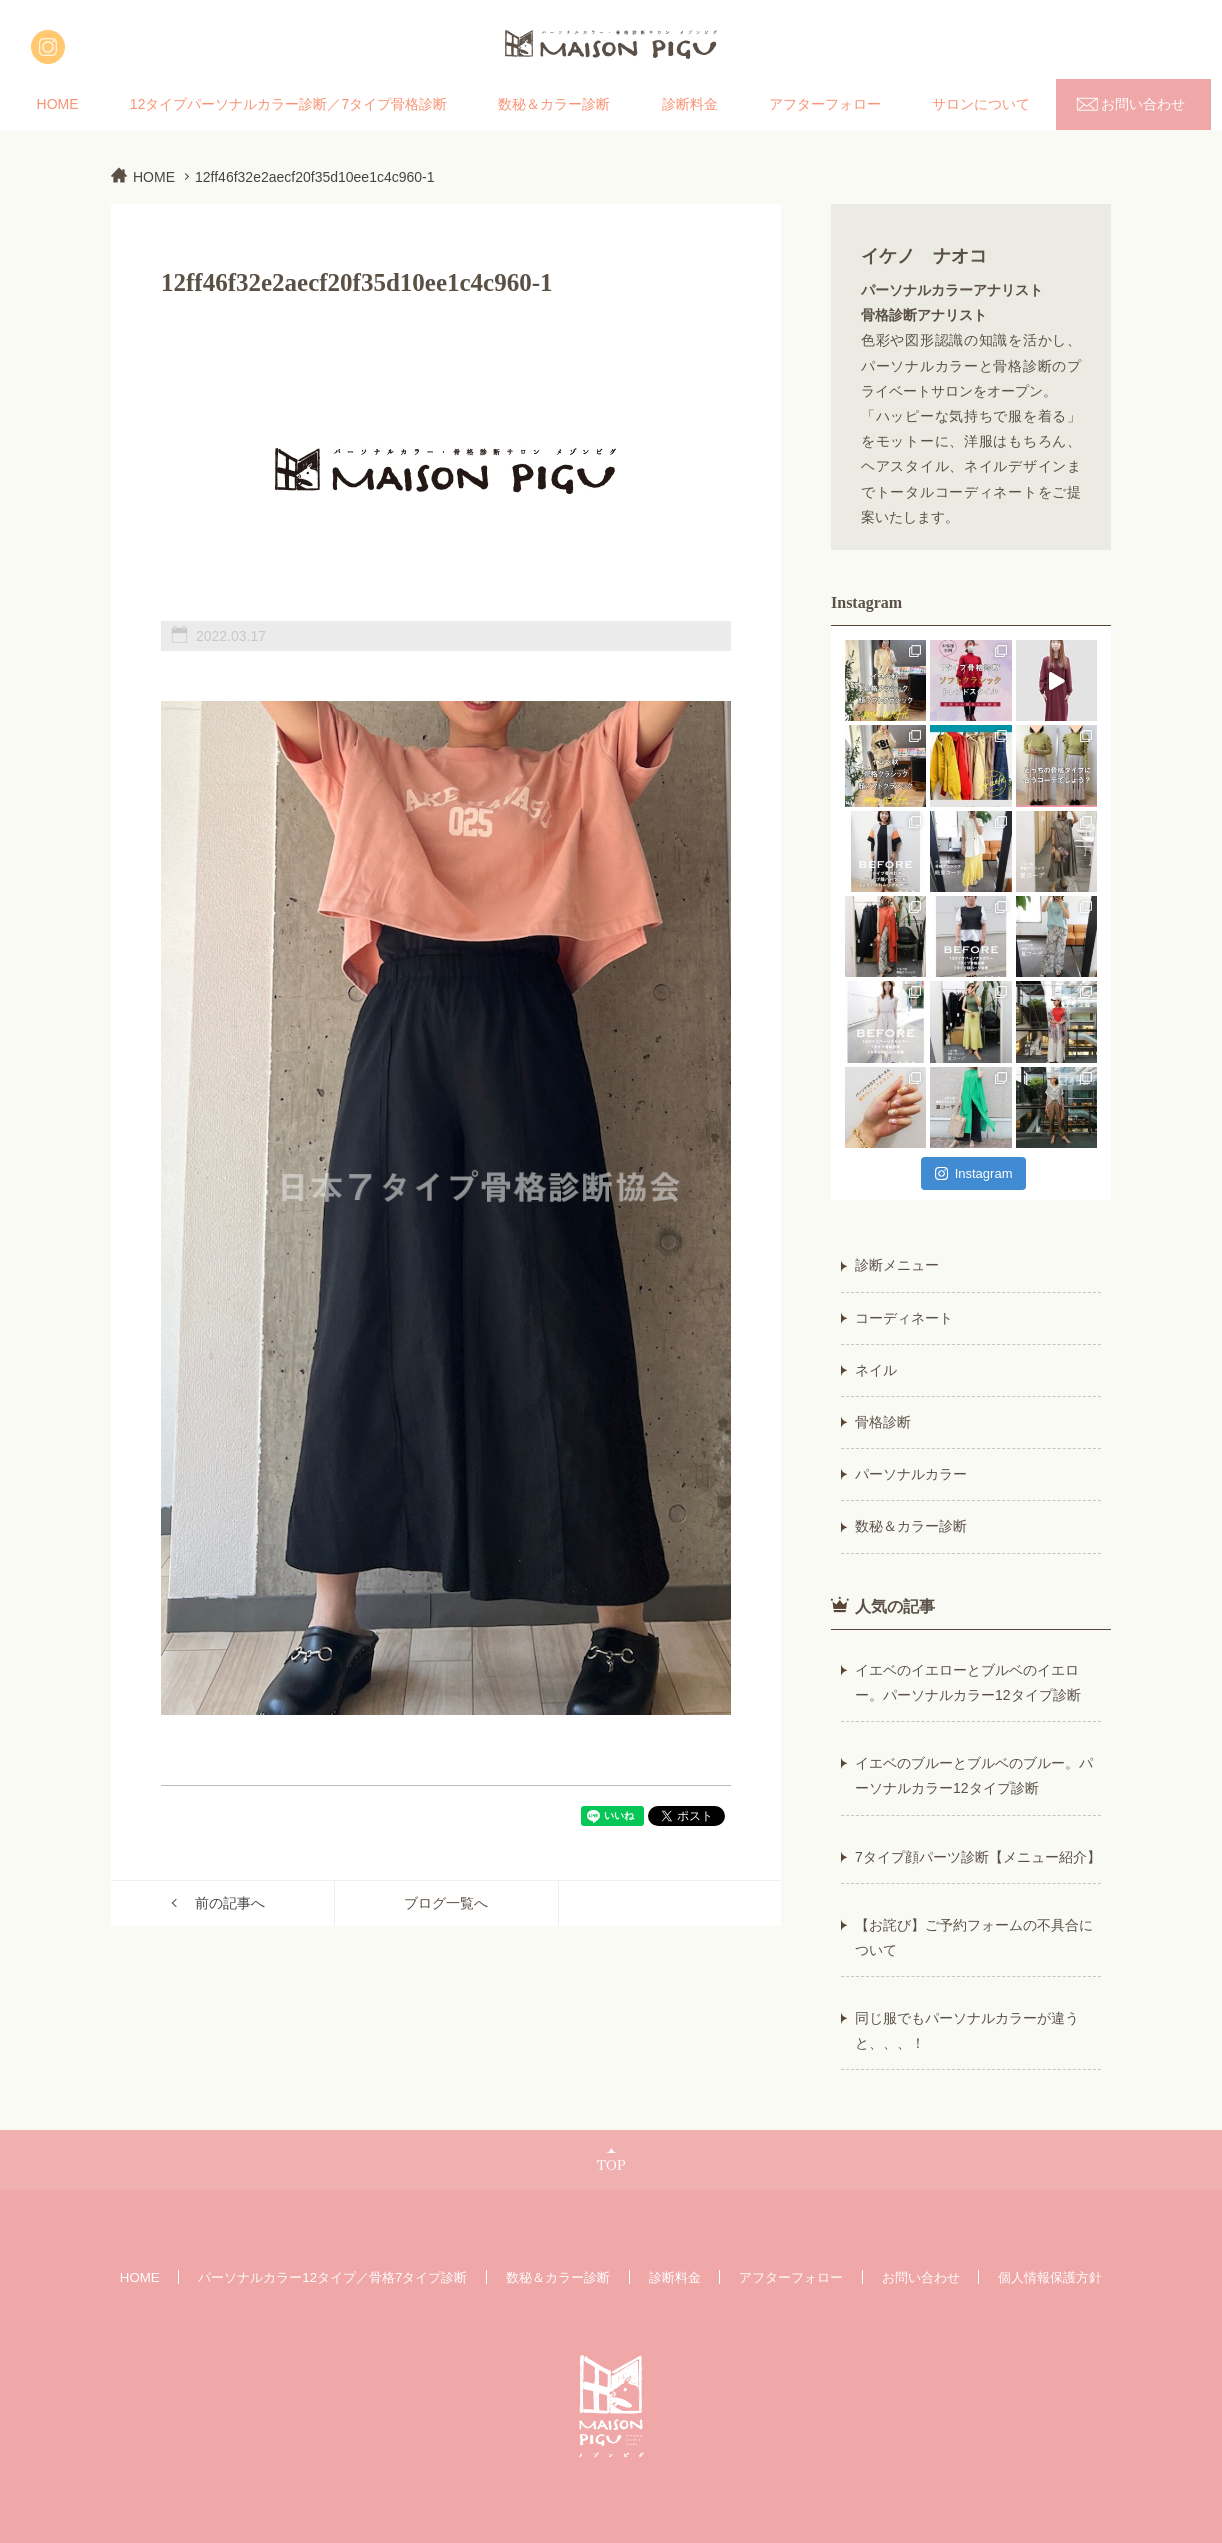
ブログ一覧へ (446, 1903)
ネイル (876, 1370)
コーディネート (904, 1318)
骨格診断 (883, 1422)
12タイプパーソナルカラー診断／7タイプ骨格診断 (288, 104)
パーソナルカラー (911, 1474)
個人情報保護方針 (1050, 2277)
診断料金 (690, 104)
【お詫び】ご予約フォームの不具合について (974, 1937)
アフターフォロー (825, 104)
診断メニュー (897, 1265)
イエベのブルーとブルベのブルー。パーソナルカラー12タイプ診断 (974, 1775)
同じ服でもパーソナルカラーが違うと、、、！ (967, 2030)
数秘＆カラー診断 (554, 104)
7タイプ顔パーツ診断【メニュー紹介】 (978, 1857)
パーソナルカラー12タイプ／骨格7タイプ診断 (332, 2277)
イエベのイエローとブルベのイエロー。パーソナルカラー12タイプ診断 (968, 1682)
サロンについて (981, 104)
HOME (58, 104)
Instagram (974, 1173)
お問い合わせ (1143, 104)
